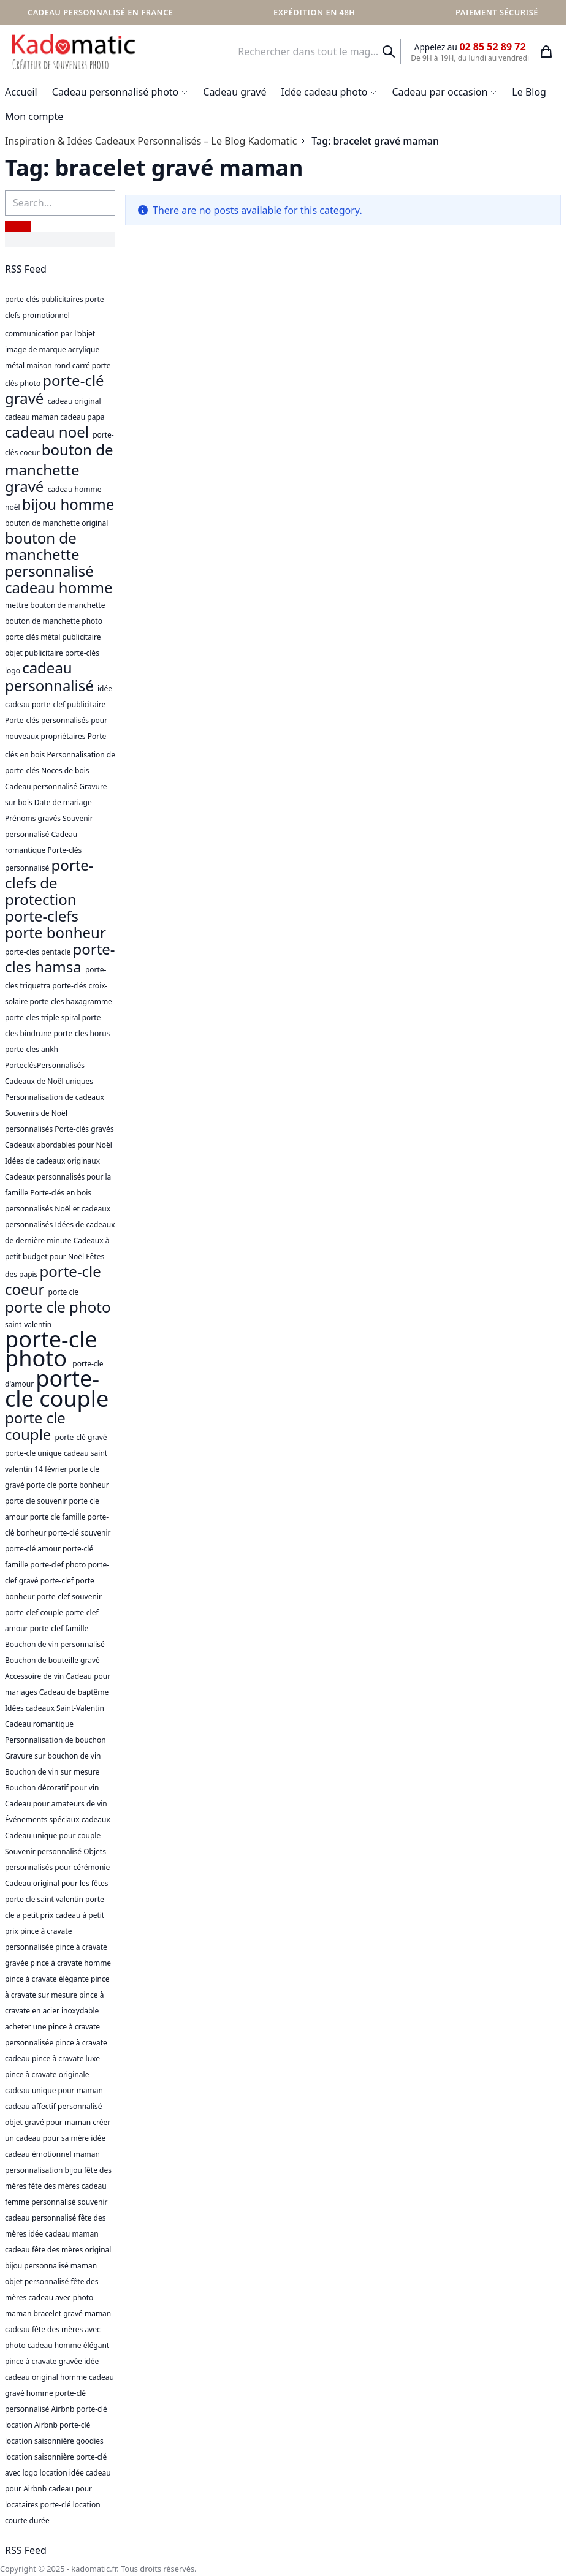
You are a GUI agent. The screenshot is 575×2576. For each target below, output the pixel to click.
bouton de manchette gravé (59, 467)
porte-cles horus (81, 1033)
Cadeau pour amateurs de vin (56, 1803)
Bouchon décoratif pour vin (52, 1787)
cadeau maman (32, 417)
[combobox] (315, 51)
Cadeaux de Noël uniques (49, 1081)
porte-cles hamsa (60, 958)
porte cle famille (59, 1517)
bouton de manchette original (56, 523)
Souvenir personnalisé (44, 1851)
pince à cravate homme (71, 1963)
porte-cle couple (57, 1388)
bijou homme (68, 504)
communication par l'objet (50, 333)
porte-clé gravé (54, 389)
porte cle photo (57, 1307)
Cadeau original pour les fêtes (57, 1883)
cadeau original (74, 401)
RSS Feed (26, 269)
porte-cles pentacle (38, 952)
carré (82, 365)
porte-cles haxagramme (71, 1001)
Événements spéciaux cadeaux (57, 1819)
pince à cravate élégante (48, 1979)
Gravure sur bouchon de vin (53, 1756)
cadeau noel (49, 432)
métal (15, 365)
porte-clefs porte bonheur (55, 924)
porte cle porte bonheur (67, 1485)
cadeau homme (59, 587)
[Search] (388, 51)
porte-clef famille (59, 1628)
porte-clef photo (59, 1564)
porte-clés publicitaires (45, 299)
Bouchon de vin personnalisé (55, 1644)
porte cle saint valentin (45, 1899)
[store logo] (73, 51)
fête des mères (54, 2186)
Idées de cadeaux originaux (52, 1161)
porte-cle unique (34, 1453)
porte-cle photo (51, 1348)
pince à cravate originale (47, 2074)
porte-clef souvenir (69, 1596)
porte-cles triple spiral (43, 1017)
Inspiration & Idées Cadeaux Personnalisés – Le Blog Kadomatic (151, 141)
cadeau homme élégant (68, 2345)
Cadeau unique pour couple (53, 1835)
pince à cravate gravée (44, 2361)
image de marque (36, 349)
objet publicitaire (35, 653)
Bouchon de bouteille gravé (52, 1660)
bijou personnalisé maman (51, 2265)
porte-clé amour (34, 1549)
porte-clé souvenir (79, 1533)
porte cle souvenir (37, 1501)
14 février (51, 1469)
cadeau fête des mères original (58, 2250)
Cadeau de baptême (74, 1692)
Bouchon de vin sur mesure (52, 1772)
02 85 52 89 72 (492, 46)
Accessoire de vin (35, 1676)
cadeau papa (82, 417)
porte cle (63, 1292)
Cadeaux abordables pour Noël (58, 1145)
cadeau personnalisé (51, 676)
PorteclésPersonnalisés (45, 1065)
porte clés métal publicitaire (53, 637)
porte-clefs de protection (49, 882)
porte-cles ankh (31, 1049)
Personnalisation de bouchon (55, 1740)
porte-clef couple (35, 1612)
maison (40, 365)
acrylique (83, 349)
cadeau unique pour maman (54, 2090)
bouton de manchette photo (53, 621)
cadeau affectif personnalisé (53, 2106)
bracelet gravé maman (72, 2313)
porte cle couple (35, 1425)
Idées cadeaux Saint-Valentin (54, 1708)
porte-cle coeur (53, 1280)
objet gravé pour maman (49, 2122)
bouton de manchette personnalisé (49, 554)
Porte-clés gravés (84, 1129)
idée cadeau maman (63, 2234)
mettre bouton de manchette (55, 605)
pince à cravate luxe (66, 2058)
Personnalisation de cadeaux (54, 1097)
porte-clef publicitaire (68, 704)
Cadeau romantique (39, 1724)
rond (63, 365)
